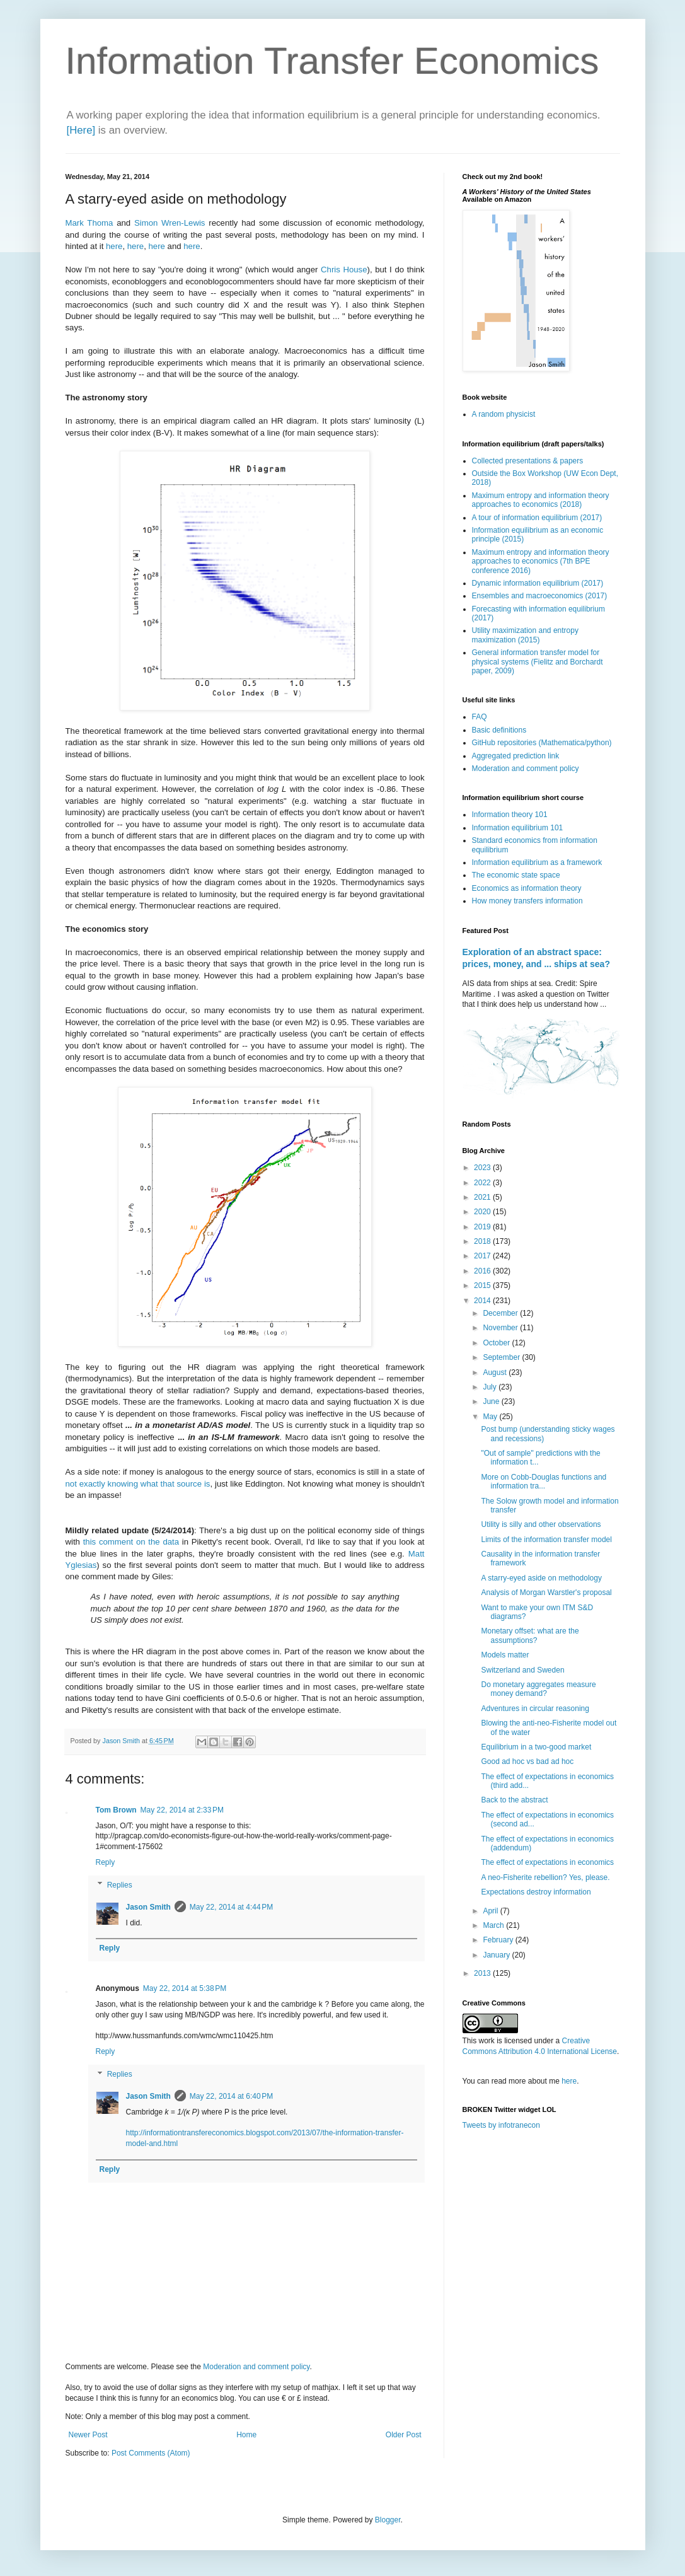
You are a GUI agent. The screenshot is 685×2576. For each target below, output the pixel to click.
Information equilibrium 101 (517, 827)
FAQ (479, 716)
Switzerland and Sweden (522, 1670)
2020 (483, 1211)
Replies (119, 1885)
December (501, 1313)
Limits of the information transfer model (546, 1539)
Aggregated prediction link (516, 755)
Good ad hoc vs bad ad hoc (527, 1761)
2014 (483, 1300)
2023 (483, 1167)
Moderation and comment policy (256, 2366)
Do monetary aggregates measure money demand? (538, 1689)
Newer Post (88, 2434)
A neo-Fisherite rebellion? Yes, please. (545, 1877)
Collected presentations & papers (528, 460)
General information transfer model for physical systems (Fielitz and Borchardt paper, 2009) (537, 661)
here (114, 246)
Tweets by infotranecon (501, 2125)
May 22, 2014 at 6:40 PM (231, 2096)
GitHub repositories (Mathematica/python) (542, 742)
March (494, 1925)
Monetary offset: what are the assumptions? (530, 1635)
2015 (483, 1285)
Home (246, 2434)
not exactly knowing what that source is (138, 1483)
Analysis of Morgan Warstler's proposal (546, 1592)
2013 (483, 1973)
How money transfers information (527, 900)
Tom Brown (116, 1810)
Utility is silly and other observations (541, 1524)
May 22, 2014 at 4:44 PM (231, 1907)
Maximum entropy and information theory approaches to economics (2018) (540, 500)
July (490, 1387)
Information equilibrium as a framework (537, 862)
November (501, 1327)
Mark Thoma (89, 223)
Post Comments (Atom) (151, 2453)
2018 (483, 1241)
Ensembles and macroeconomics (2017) (539, 595)
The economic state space (516, 875)
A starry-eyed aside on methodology (541, 1578)
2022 (483, 1182)
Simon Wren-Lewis (169, 223)
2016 (483, 1271)
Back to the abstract (514, 1800)
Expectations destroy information (535, 1892)
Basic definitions (499, 730)
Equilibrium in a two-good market (536, 1747)
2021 (483, 1197)
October (497, 1342)
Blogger (388, 2519)
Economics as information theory (527, 888)
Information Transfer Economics (332, 61)
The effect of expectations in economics (547, 1862)
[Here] (81, 130)
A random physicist (504, 414)
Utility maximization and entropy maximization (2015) (525, 635)
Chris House (344, 269)
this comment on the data (131, 1541)
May (491, 1416)
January (497, 1955)
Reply (105, 1862)
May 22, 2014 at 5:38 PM (184, 1988)
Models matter (505, 1655)
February (499, 1939)
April (491, 1910)
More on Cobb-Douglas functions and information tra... (543, 1481)
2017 (483, 1255)
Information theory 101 (510, 814)
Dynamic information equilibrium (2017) (538, 583)
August (496, 1372)
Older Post (404, 2434)
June (492, 1401)
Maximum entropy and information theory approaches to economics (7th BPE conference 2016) (540, 561)
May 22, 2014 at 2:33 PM (182, 1810)
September (502, 1357)
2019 (483, 1226)
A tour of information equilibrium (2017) (537, 517)
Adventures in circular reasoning (535, 1708)
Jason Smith (148, 1907)
